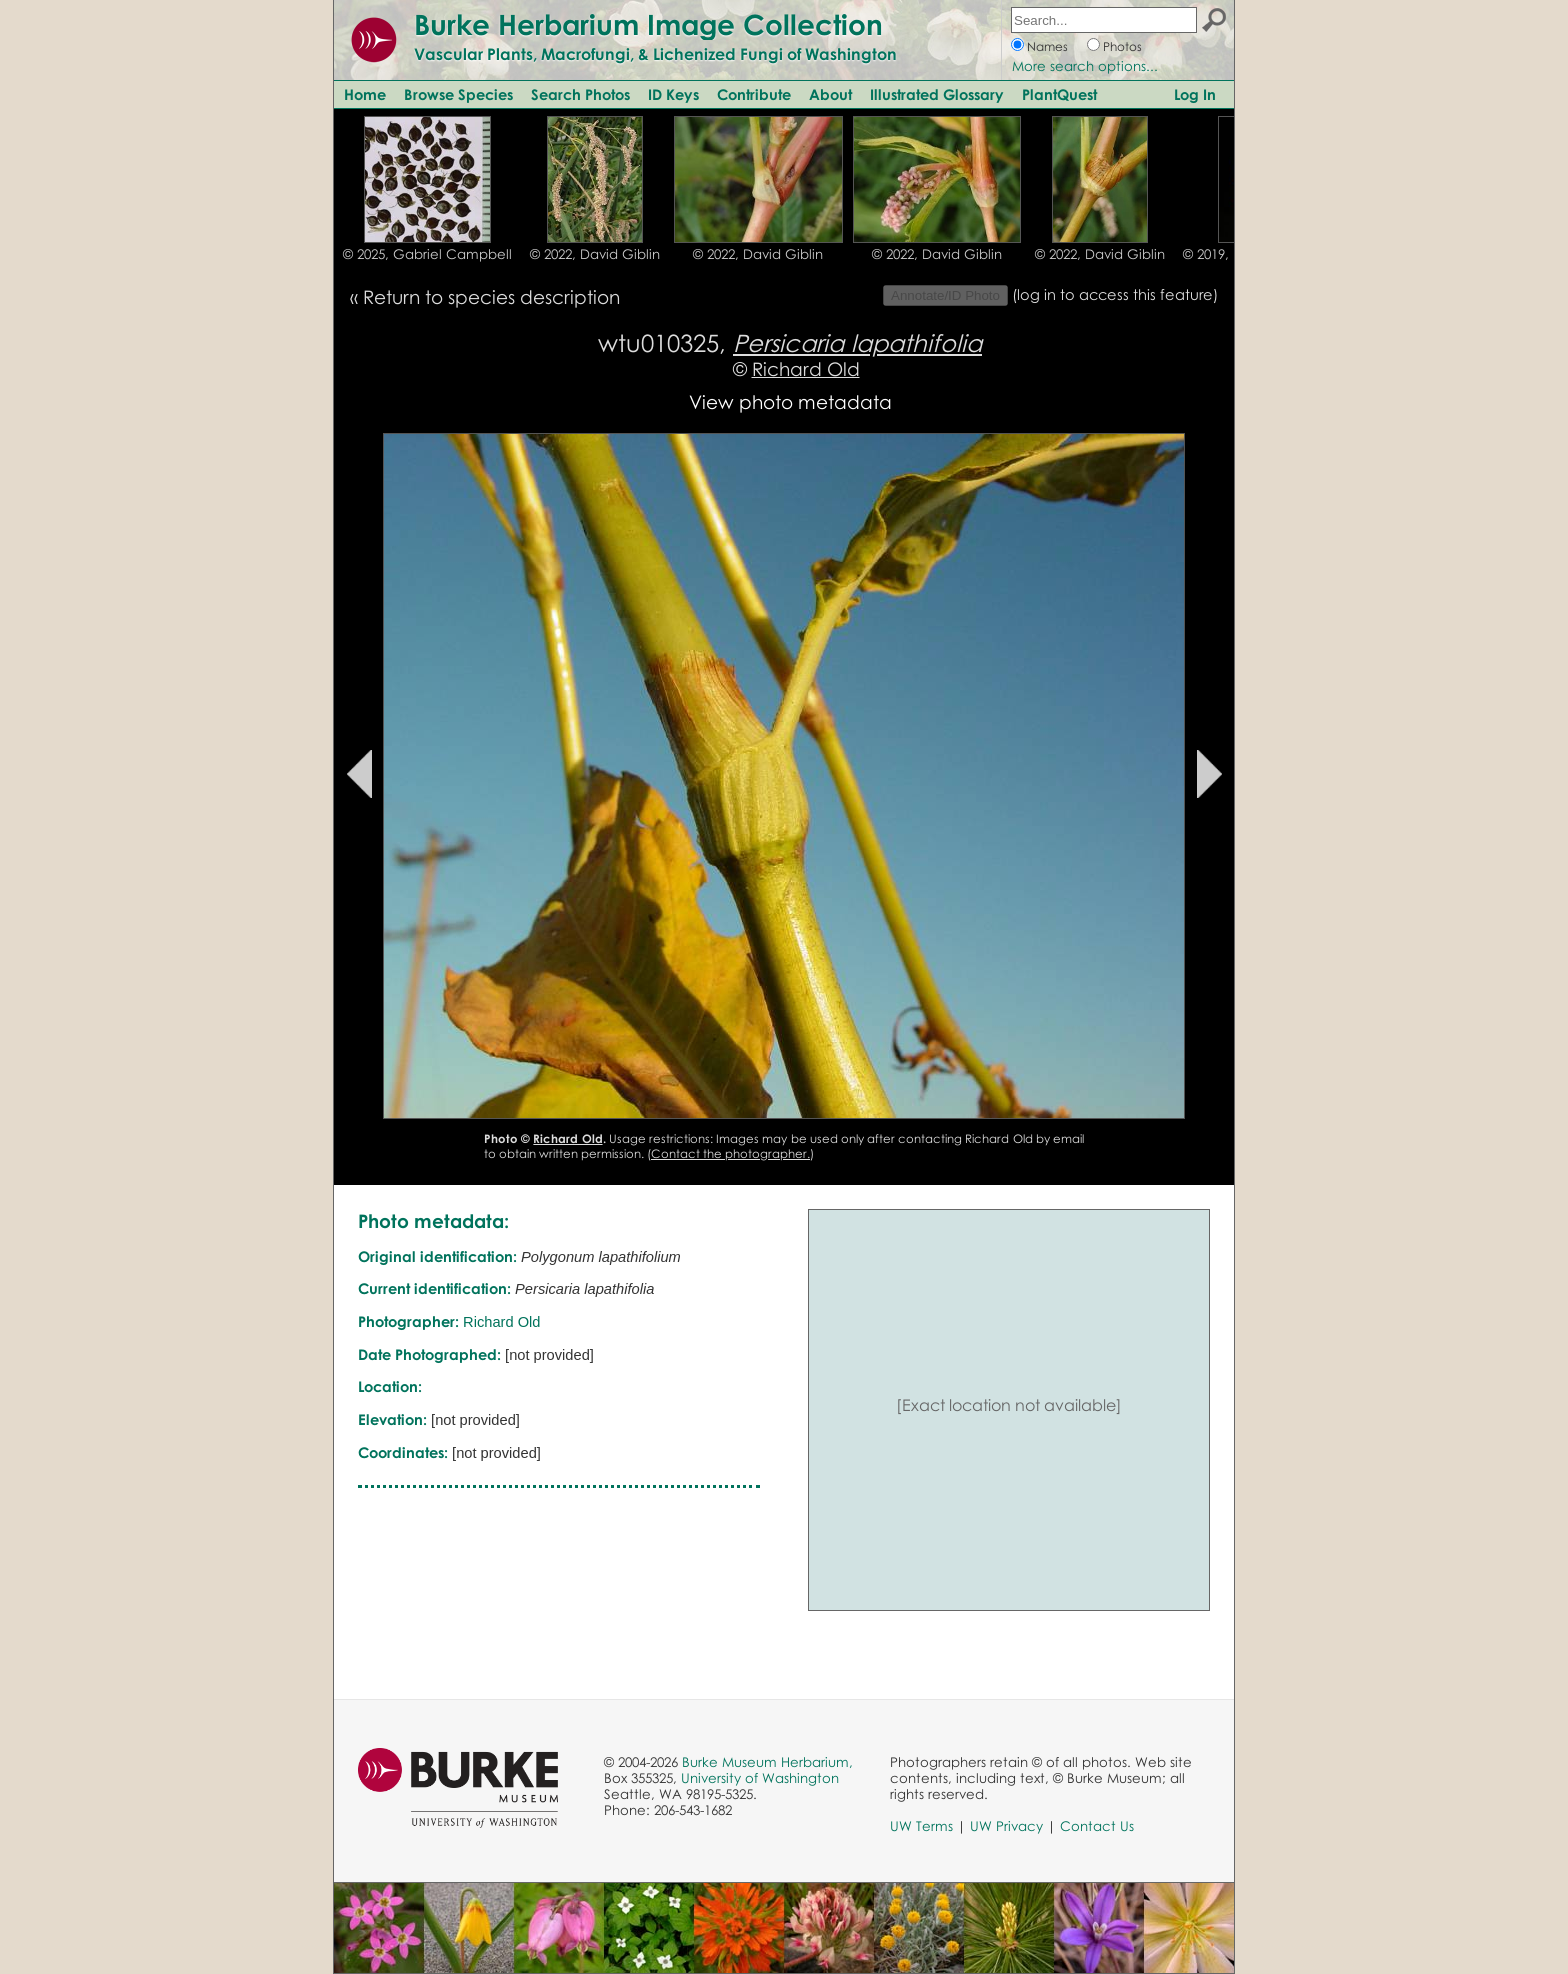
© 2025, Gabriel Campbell (427, 254)
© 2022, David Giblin (595, 254)
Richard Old (806, 368)
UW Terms (921, 1826)
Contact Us (1097, 1826)
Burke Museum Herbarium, (767, 1762)
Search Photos (580, 94)
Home (365, 94)
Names (1047, 46)
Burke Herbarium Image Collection (648, 24)
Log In (1195, 94)
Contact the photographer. (730, 1153)
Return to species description (491, 296)
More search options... (1085, 66)
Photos (1122, 46)
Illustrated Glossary (937, 94)
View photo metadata (790, 401)
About (830, 94)
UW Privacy (1006, 1826)
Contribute (754, 94)
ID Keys (673, 94)
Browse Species (458, 94)
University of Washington (760, 1778)
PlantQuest (1059, 94)
